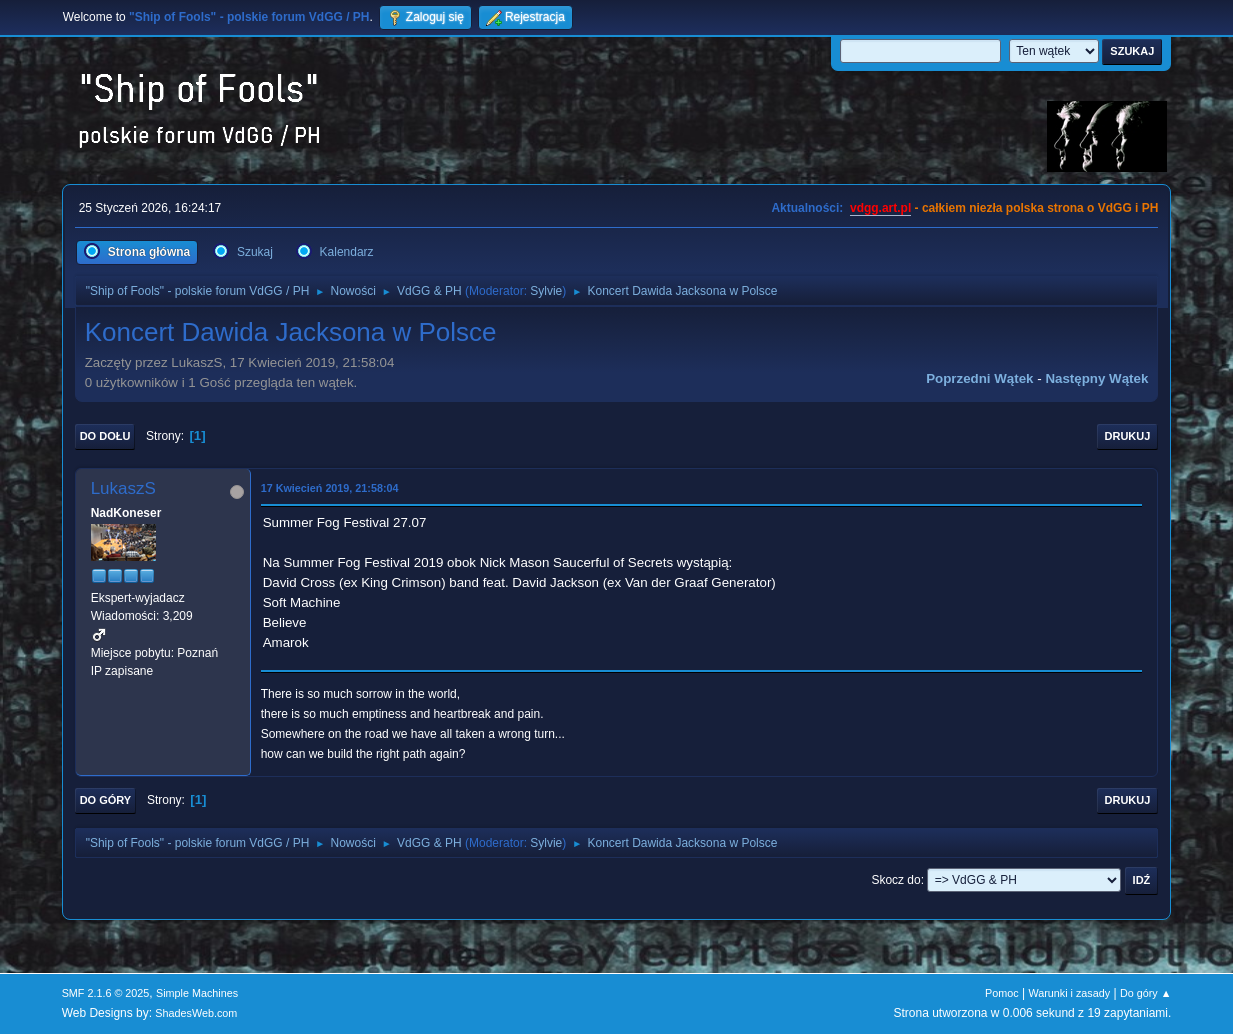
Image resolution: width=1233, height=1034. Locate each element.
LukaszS (123, 488)
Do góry (106, 800)
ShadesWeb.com (196, 1013)
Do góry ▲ (1145, 993)
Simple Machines (197, 993)
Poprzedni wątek (979, 378)
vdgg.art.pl (880, 208)
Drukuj (1128, 436)
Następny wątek (1096, 378)
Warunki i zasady (1069, 993)
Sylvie (546, 291)
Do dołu (105, 436)
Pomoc (1002, 993)
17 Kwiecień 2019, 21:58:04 (330, 488)
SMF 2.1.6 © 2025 (106, 993)
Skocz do (895, 880)
